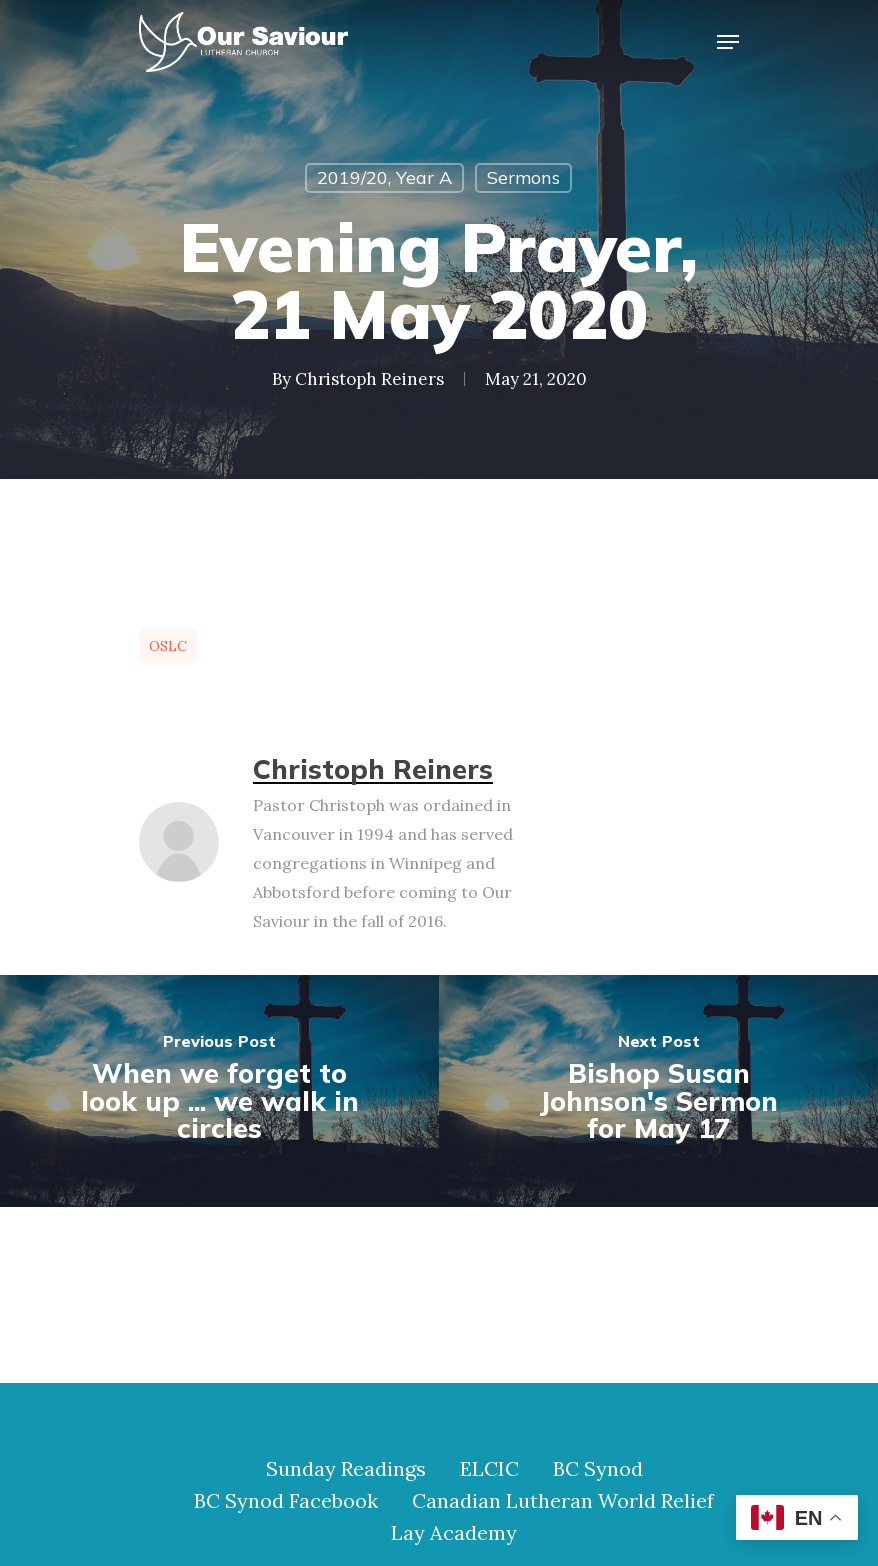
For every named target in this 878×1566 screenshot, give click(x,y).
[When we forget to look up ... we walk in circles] (219, 1090)
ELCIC (489, 1469)
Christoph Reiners (369, 379)
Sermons (523, 177)
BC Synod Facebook (286, 1501)
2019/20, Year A (384, 177)
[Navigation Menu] (728, 42)
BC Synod (598, 1469)
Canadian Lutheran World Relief (563, 1501)
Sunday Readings (346, 1469)
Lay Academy (454, 1533)
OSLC (168, 646)
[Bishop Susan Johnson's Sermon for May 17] (658, 1090)
